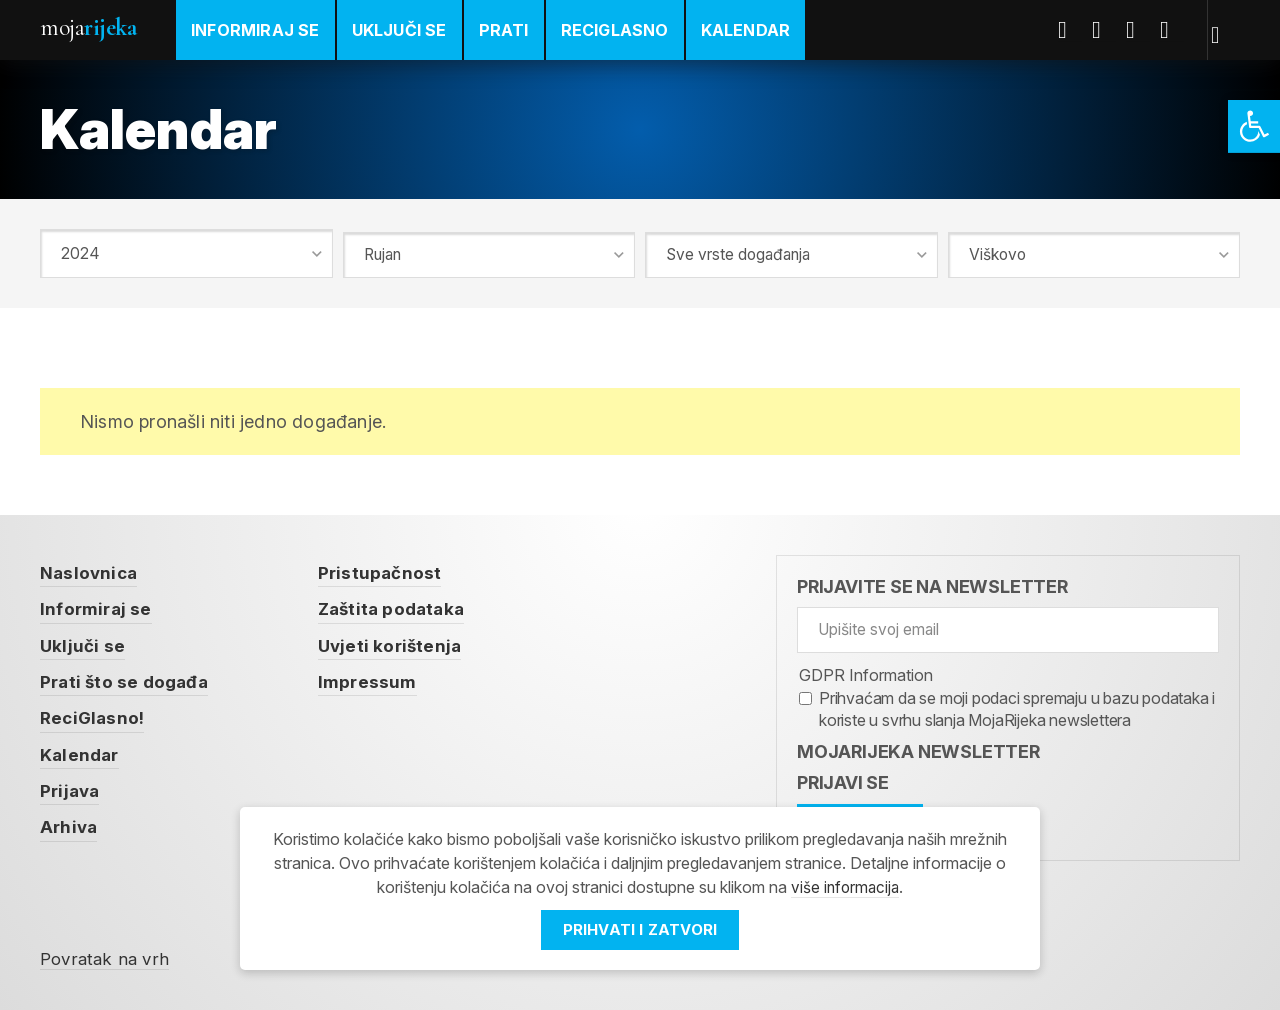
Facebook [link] (1073, 30)
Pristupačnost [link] (388, 569)
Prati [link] (504, 30)
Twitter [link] (1107, 30)
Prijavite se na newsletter (932, 583)
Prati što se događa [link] (127, 677)
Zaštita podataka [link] (402, 605)
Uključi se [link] (399, 30)
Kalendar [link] (746, 30)
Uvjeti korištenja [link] (399, 641)
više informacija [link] (845, 888)
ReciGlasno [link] (615, 30)
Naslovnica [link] (90, 569)
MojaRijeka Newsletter (918, 748)
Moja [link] (88, 27)
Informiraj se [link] (255, 30)
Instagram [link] (1175, 30)
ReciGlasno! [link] (94, 713)
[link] (1254, 126)
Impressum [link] (376, 677)
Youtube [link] (1141, 30)
